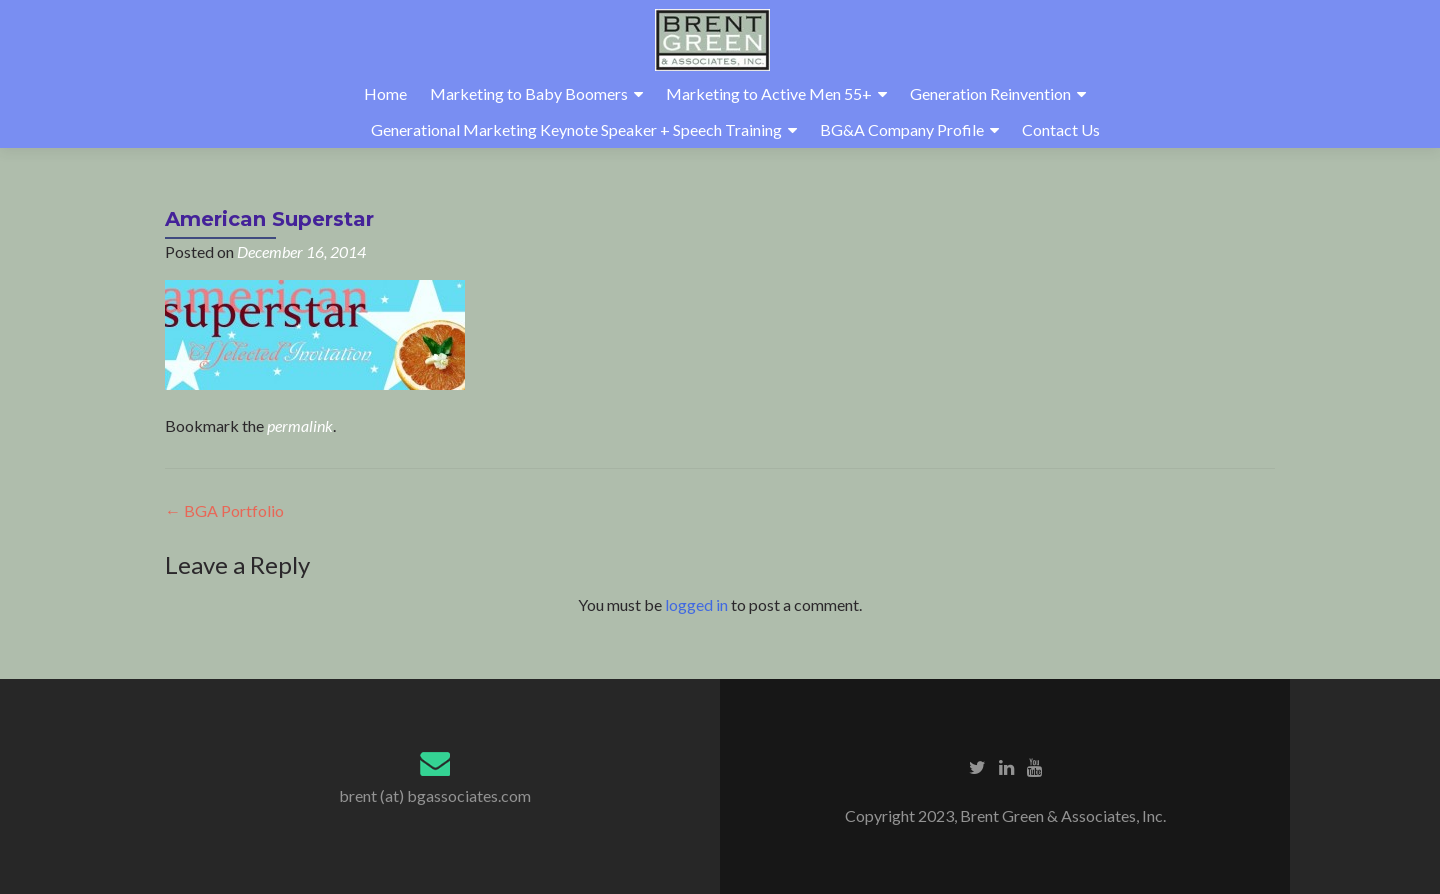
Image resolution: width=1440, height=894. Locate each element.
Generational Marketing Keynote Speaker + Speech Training (576, 129)
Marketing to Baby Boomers (529, 93)
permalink (300, 425)
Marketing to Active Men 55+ (769, 93)
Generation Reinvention (990, 93)
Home (385, 93)
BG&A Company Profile (902, 129)
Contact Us (1061, 129)
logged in (696, 604)
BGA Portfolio (224, 510)
